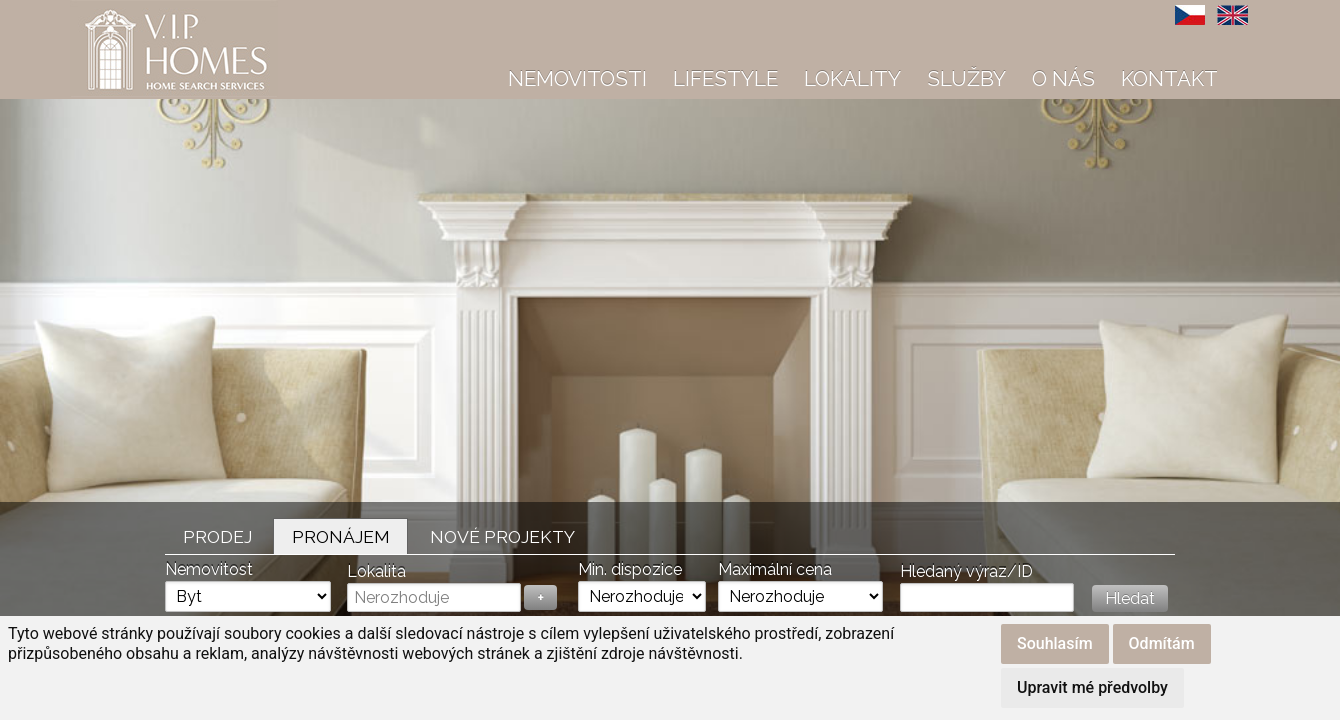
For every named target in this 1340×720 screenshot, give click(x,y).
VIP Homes (119, 11)
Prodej (217, 536)
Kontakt (1169, 78)
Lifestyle (725, 78)
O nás (1063, 78)
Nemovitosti (577, 78)
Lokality (852, 78)
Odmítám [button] (1162, 643)
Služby (966, 78)
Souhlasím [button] (1055, 643)
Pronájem (341, 536)
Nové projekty (502, 536)
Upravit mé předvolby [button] (1092, 687)
